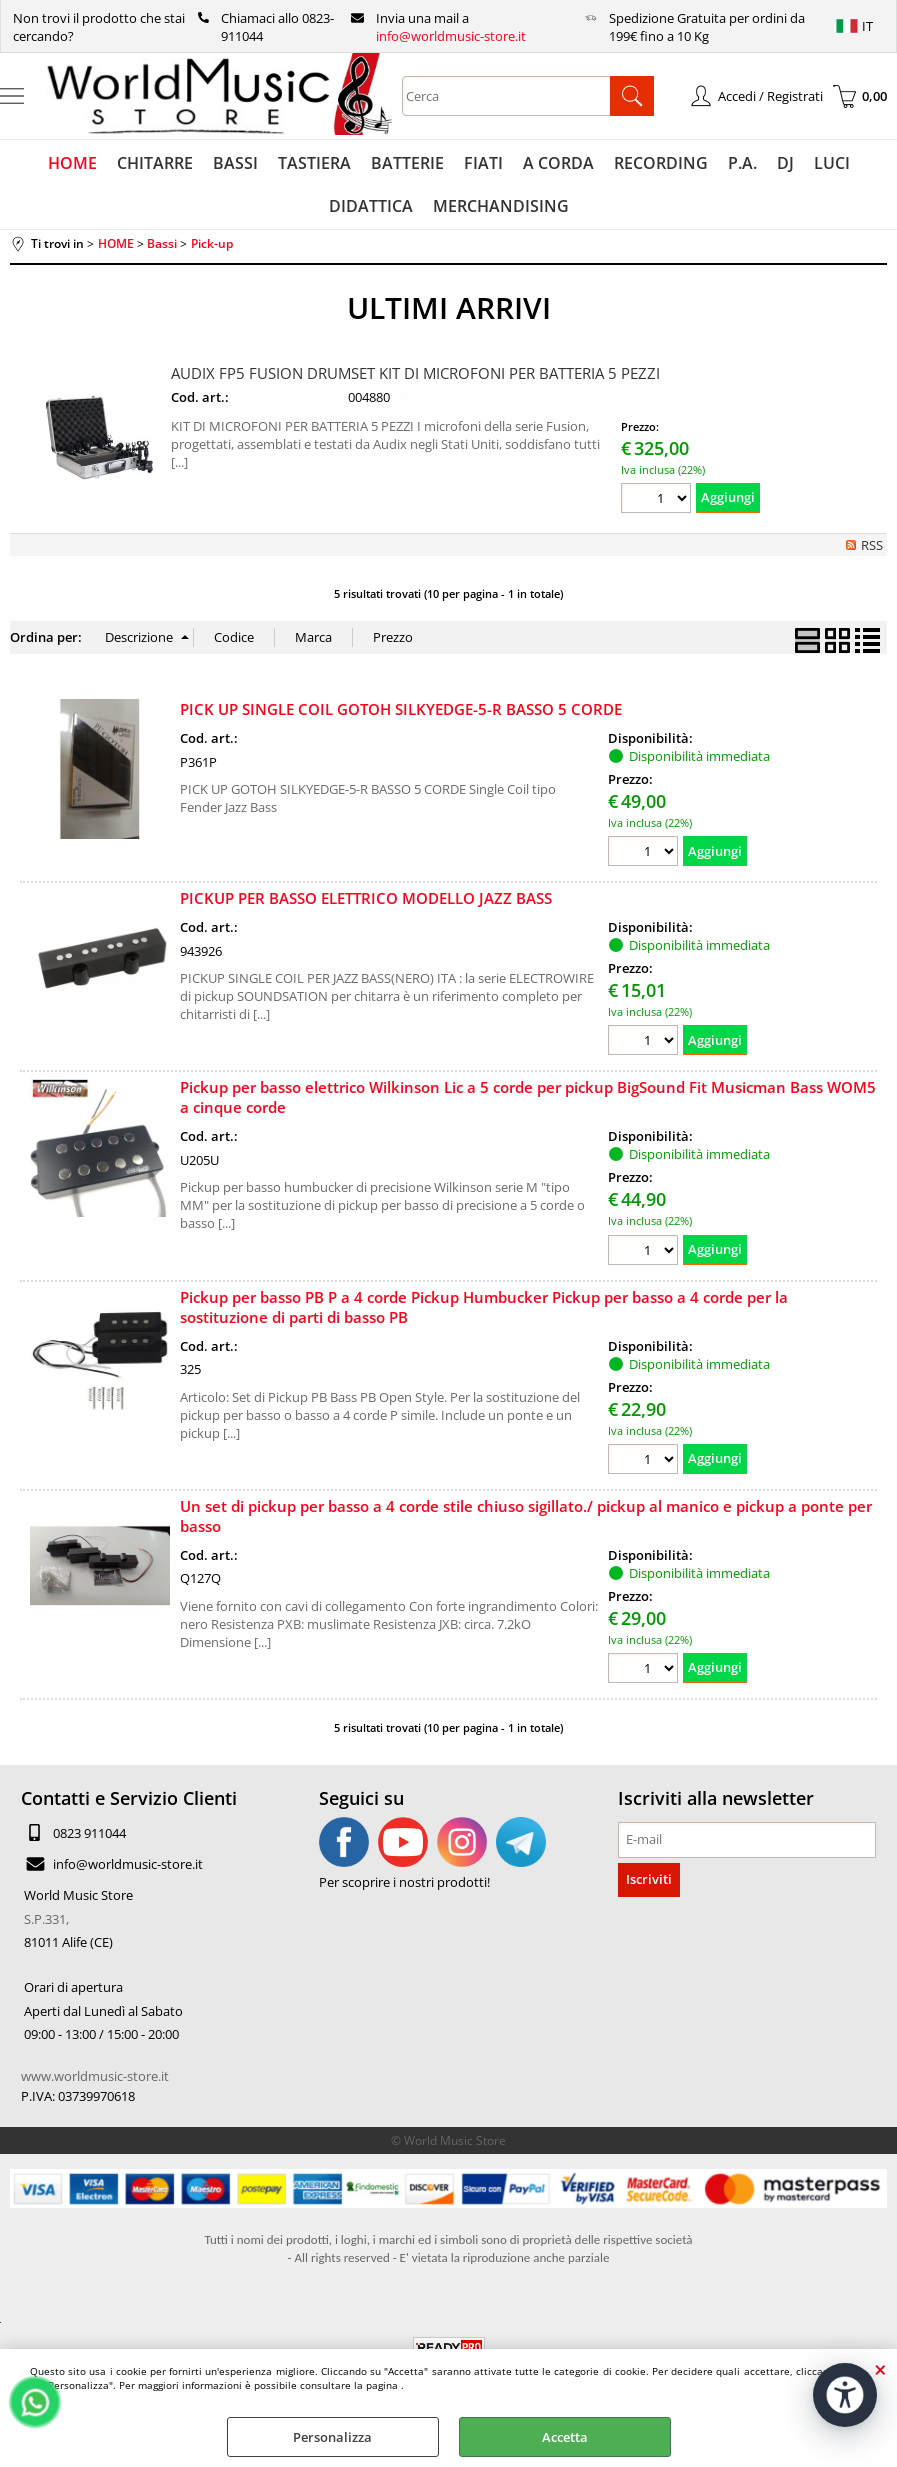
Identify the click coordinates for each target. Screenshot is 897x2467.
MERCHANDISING (501, 206)
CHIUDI (880, 2369)
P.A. (742, 163)
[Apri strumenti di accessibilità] (845, 2395)
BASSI (235, 163)
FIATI (483, 163)
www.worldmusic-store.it (95, 2076)
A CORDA (558, 163)
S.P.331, (46, 1919)
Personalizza (332, 2437)
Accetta (565, 2437)
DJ (785, 163)
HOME (72, 163)
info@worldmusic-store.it (451, 36)
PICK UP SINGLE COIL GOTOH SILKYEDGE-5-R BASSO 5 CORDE (401, 709)
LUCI (832, 163)
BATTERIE (407, 163)
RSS (872, 545)
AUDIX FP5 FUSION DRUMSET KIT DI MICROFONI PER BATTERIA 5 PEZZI (415, 373)
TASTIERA (314, 163)
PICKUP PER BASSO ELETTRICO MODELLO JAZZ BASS (366, 898)
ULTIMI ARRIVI (449, 307)
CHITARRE (155, 163)
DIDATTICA (371, 206)
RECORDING (661, 163)
